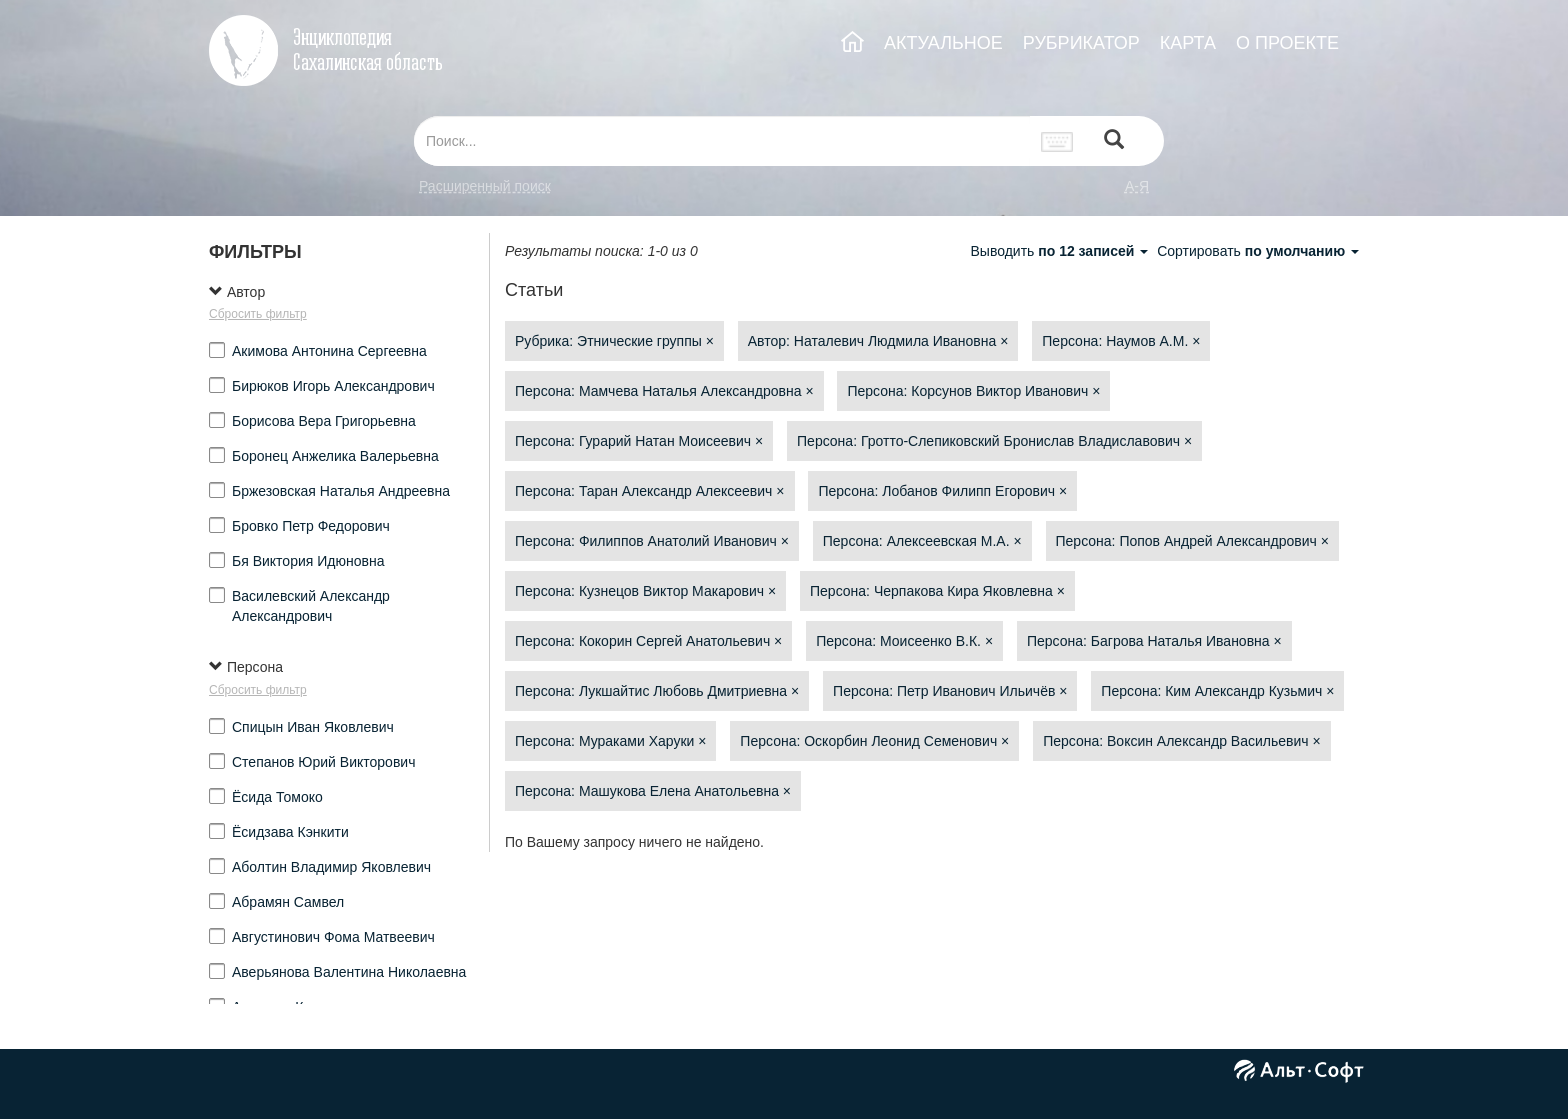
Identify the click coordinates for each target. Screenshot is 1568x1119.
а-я (1137, 186)
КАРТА (1188, 43)
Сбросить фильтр (258, 314)
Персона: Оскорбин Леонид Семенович (874, 741)
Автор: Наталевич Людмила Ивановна (878, 341)
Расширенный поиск (485, 186)
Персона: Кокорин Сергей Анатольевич (648, 641)
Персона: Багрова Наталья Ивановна (1154, 641)
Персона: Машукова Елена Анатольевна (653, 791)
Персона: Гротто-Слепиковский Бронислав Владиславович (994, 441)
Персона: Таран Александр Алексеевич (650, 491)
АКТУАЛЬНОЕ (943, 43)
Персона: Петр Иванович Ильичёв (950, 691)
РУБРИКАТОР (1081, 43)
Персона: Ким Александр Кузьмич (1217, 691)
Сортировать (1258, 251)
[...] (722, 141)
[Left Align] (1114, 141)
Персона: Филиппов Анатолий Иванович (652, 541)
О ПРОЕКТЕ (1287, 43)
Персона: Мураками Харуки (610, 741)
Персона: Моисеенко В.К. (904, 641)
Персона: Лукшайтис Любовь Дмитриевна (657, 691)
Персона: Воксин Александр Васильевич (1181, 741)
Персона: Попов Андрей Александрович (1192, 541)
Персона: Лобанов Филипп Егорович (942, 491)
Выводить (1061, 251)
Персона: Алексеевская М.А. (922, 541)
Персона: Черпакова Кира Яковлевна (937, 591)
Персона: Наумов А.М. (1121, 341)
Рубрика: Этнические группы (614, 341)
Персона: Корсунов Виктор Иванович (973, 391)
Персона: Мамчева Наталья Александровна (664, 391)
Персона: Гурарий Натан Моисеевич (639, 441)
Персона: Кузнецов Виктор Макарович (645, 591)
